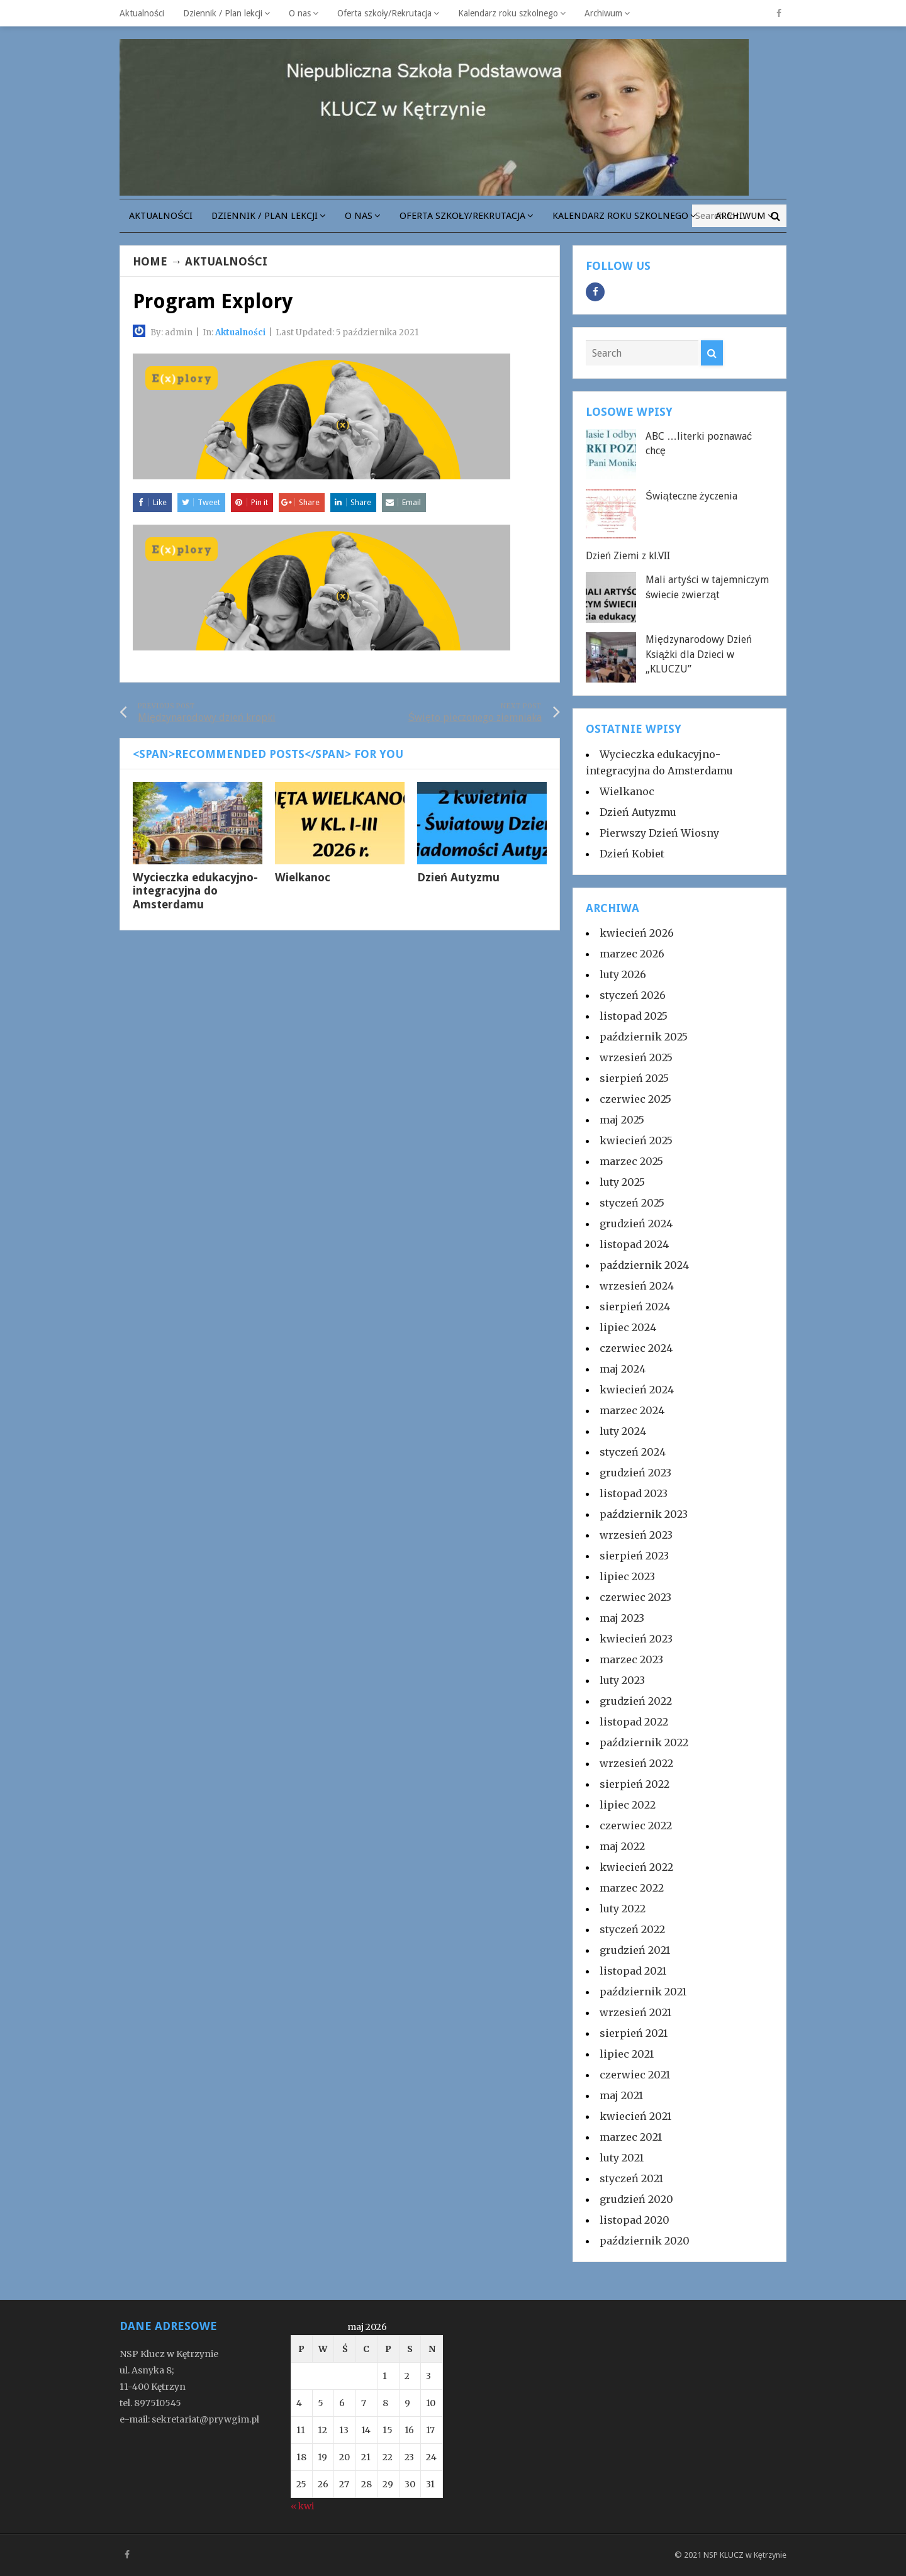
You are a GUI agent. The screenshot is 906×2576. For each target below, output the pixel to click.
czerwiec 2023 (635, 1597)
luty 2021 (622, 2157)
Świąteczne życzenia (691, 496)
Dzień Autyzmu (458, 877)
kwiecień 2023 (636, 1638)
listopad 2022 (634, 1721)
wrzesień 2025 (636, 1057)
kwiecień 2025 (636, 1140)
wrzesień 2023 (636, 1535)
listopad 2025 (634, 1016)
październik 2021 (643, 1991)
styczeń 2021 (631, 2178)
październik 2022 (644, 1742)
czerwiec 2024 (636, 1348)
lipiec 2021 (627, 2054)
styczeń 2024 (633, 1452)
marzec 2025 (631, 1161)
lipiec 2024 (628, 1327)
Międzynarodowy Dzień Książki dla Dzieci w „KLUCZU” (699, 654)
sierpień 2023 (634, 1555)
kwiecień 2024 (637, 1389)
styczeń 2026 (633, 995)
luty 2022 (623, 1908)
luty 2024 (623, 1431)
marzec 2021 (631, 2137)
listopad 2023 (634, 1493)
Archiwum (603, 13)
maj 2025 (622, 1119)
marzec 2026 (632, 953)
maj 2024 (623, 1369)
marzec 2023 (631, 1659)
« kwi (302, 2506)
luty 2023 (622, 1680)
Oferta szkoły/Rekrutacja (384, 13)
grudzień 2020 (636, 2199)
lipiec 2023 (627, 1576)
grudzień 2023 (635, 1472)
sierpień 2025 (634, 1078)
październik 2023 (644, 1514)
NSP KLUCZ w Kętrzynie (744, 2555)
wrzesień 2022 (636, 1763)
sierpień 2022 (634, 1784)
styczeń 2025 (632, 1202)
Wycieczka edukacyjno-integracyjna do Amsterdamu (195, 891)
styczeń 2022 (632, 1929)
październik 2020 (645, 2240)
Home (150, 261)
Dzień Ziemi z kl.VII (628, 556)
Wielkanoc (302, 877)
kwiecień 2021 (635, 2116)
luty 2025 (622, 1182)
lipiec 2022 (628, 1804)
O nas (300, 13)
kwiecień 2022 (636, 1867)
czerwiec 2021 (635, 2074)
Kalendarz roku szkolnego (508, 13)
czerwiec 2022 (636, 1825)
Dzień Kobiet (632, 853)
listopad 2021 (633, 1971)
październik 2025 (644, 1036)
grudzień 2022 (636, 1701)
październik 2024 (644, 1265)
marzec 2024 (632, 1410)
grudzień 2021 (635, 1950)
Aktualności (142, 13)
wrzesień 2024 (637, 1286)
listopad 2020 (634, 2220)
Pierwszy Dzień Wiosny (659, 833)
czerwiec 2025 (635, 1099)
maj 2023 (622, 1618)
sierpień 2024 (635, 1306)
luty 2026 (623, 974)
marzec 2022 (632, 1888)
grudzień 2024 (636, 1223)
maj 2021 (621, 2095)
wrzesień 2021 (635, 2012)
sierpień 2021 (634, 2033)
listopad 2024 (634, 1244)
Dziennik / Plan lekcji (222, 13)
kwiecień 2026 (637, 933)
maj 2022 (622, 1846)
